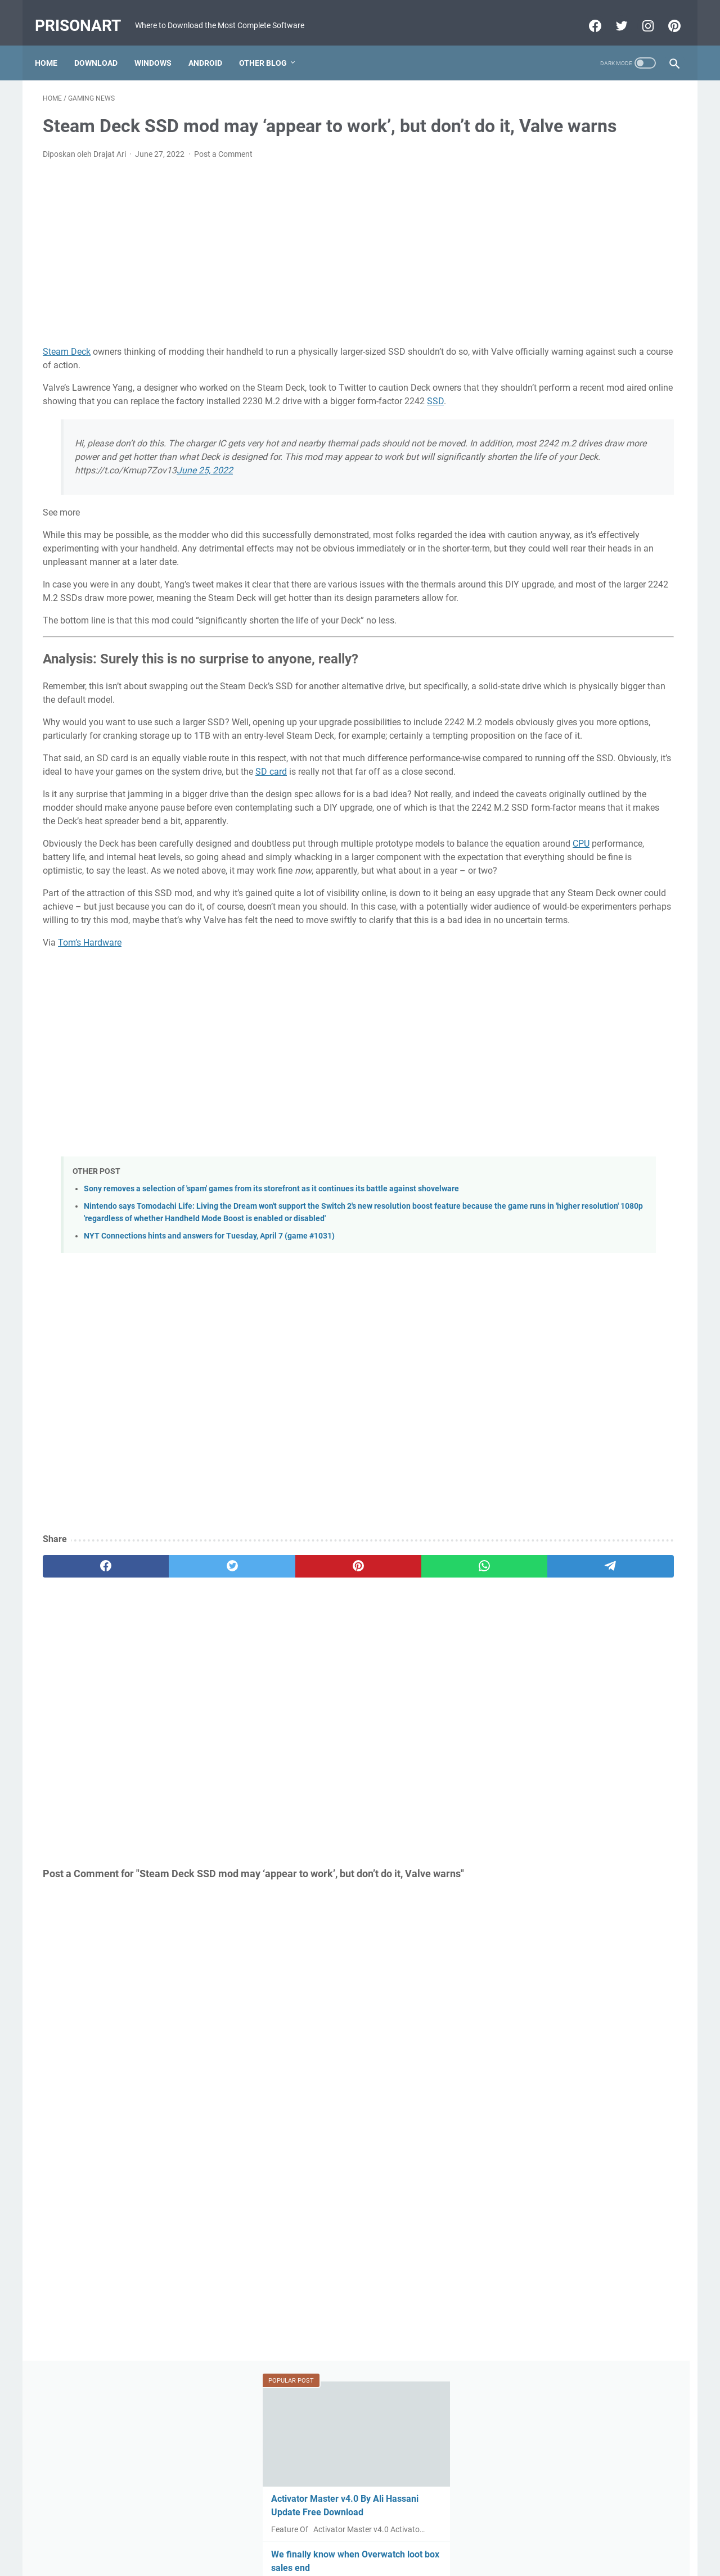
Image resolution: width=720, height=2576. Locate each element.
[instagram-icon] (639, 13)
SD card (58, 869)
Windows (160, 44)
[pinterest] (255, 1741)
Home (54, 44)
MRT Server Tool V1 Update (573, 534)
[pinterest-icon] (665, 13)
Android (213, 44)
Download (103, 44)
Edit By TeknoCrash (412, 2558)
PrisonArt (86, 13)
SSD (235, 430)
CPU (167, 967)
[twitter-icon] (612, 13)
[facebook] (85, 1741)
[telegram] (425, 1741)
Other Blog (271, 44)
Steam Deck (67, 367)
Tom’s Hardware (90, 1093)
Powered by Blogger (340, 2558)
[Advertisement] (255, 268)
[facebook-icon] (586, 13)
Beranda (360, 2535)
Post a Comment (223, 169)
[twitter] (170, 1741)
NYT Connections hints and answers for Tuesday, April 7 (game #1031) (209, 1411)
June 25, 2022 (205, 513)
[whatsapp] (340, 1741)
